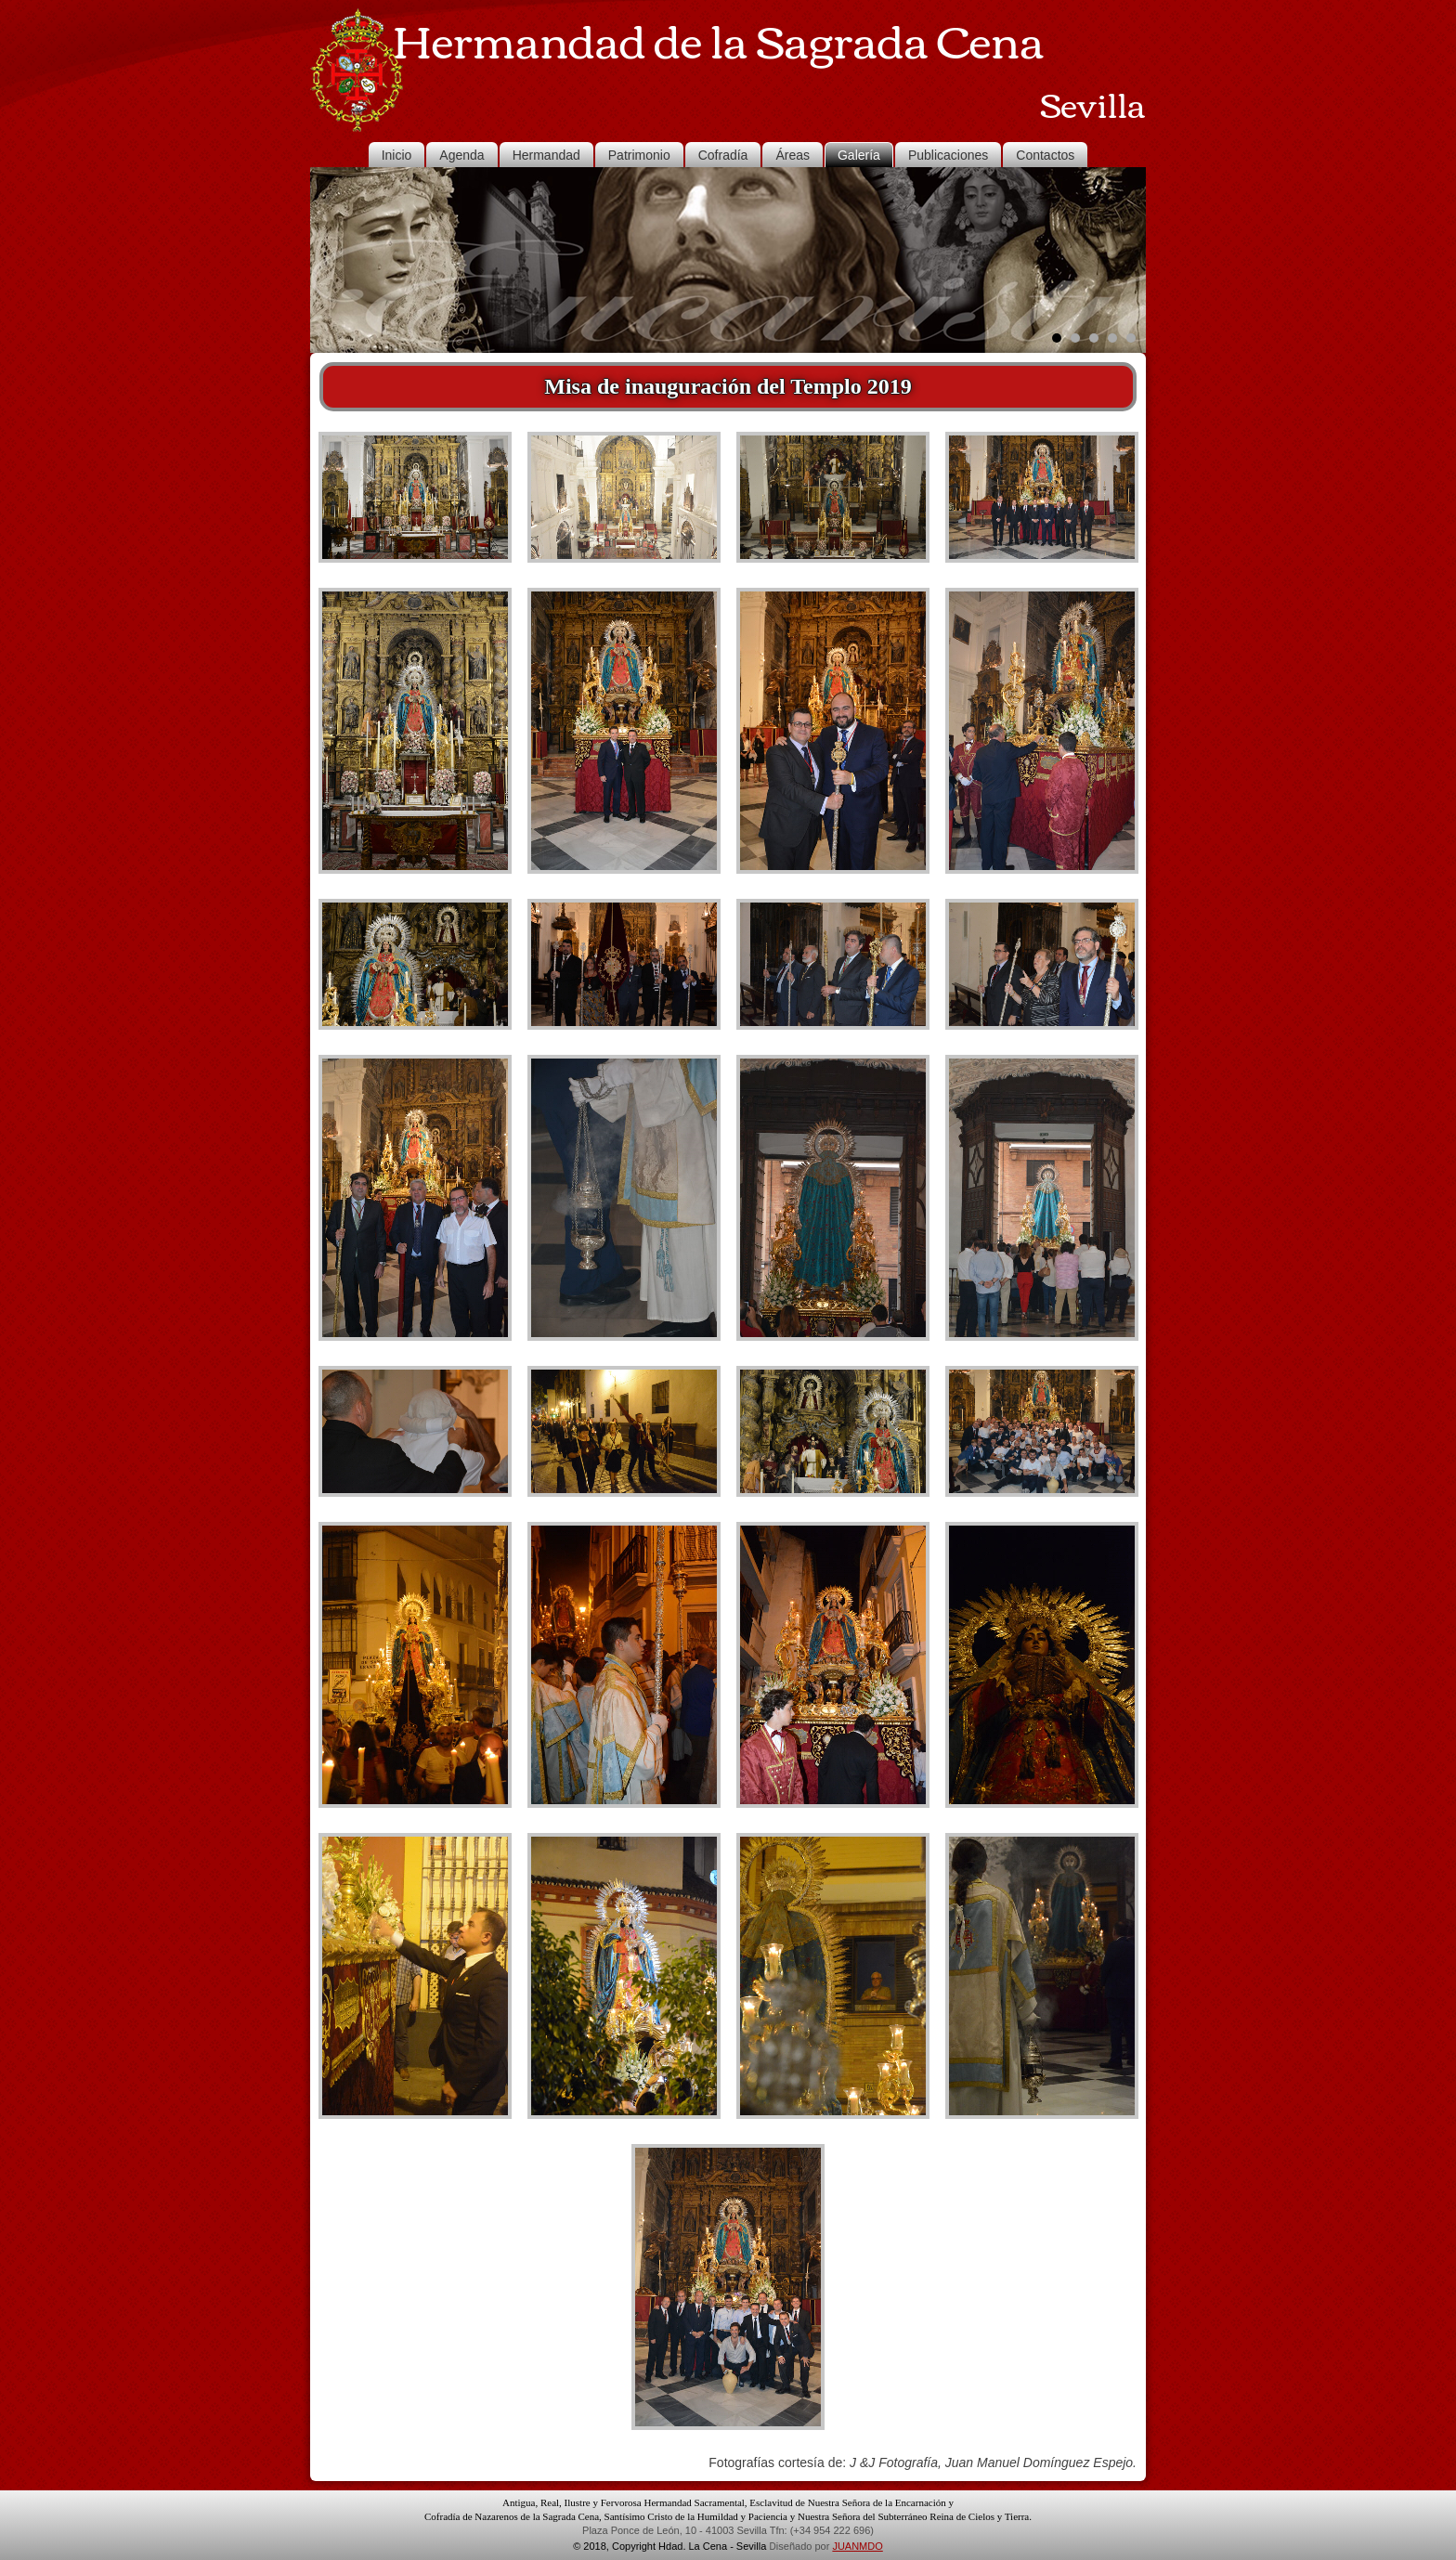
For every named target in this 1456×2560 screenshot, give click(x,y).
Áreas (792, 155)
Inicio (397, 155)
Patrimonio (639, 155)
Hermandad (546, 155)
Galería (859, 155)
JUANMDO (857, 2546)
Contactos (1045, 155)
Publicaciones (948, 155)
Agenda (461, 155)
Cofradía (723, 155)
